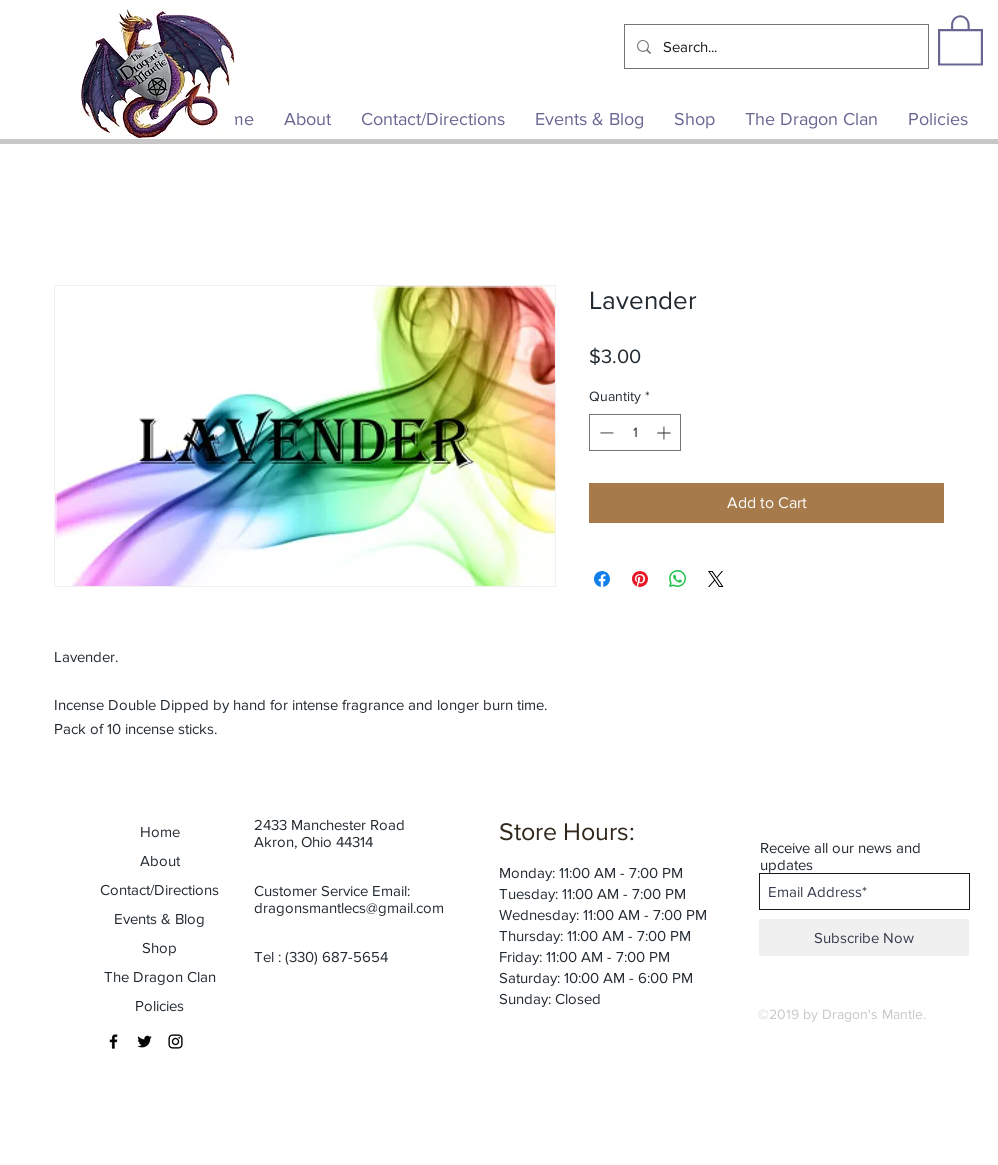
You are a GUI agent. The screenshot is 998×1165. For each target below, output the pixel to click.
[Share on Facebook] (602, 579)
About (160, 860)
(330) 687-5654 (336, 956)
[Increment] (665, 432)
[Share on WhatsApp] (678, 579)
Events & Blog (159, 918)
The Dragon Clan (160, 976)
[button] (960, 39)
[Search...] (774, 46)
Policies (159, 1005)
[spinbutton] (635, 432)
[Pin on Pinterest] (640, 579)
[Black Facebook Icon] (113, 1041)
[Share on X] (716, 579)
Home (160, 831)
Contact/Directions (159, 889)
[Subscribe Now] (864, 937)
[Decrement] (604, 432)
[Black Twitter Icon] (144, 1041)
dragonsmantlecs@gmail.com (349, 907)
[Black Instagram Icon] (175, 1041)
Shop (159, 947)
